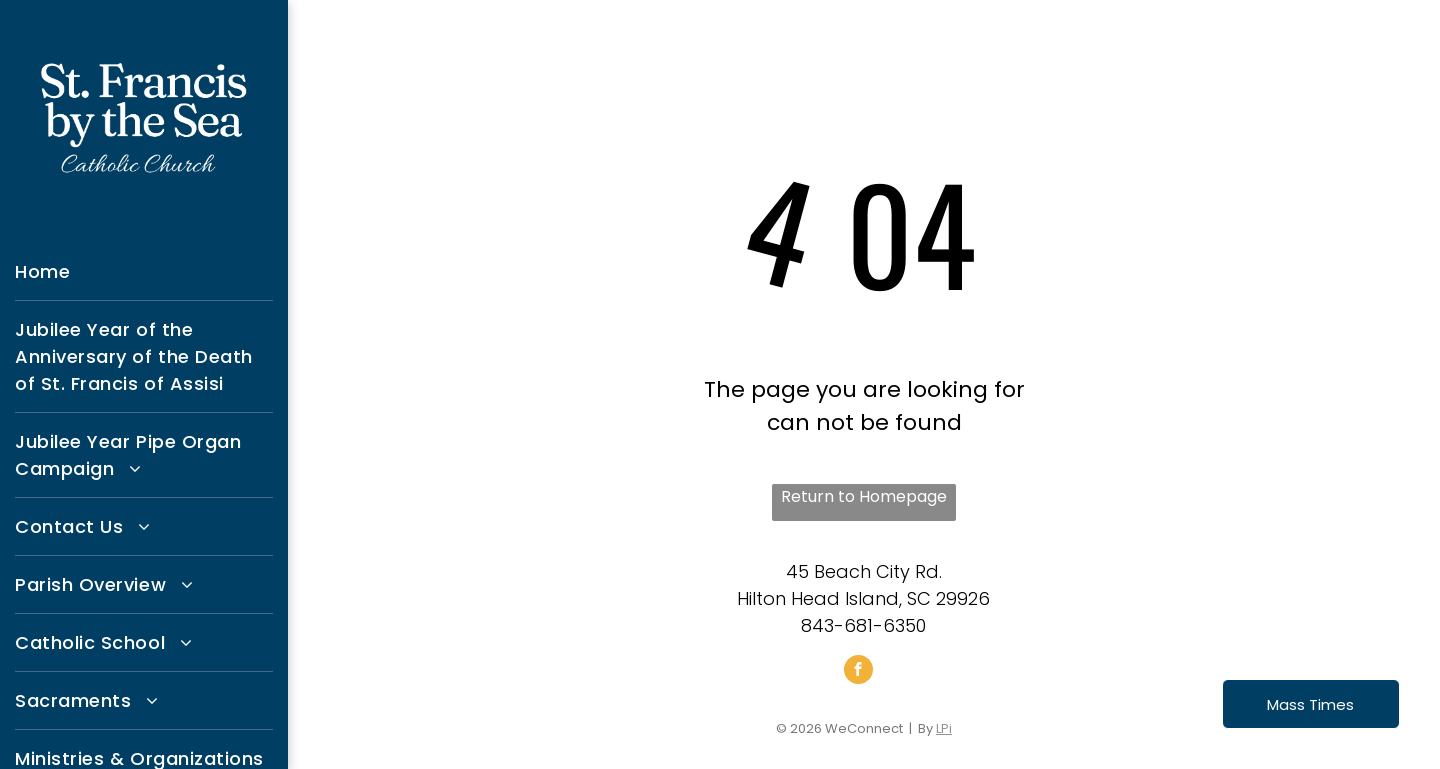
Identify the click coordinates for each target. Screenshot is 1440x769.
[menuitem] (144, 272)
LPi (944, 728)
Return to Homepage (864, 496)
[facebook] (858, 672)
